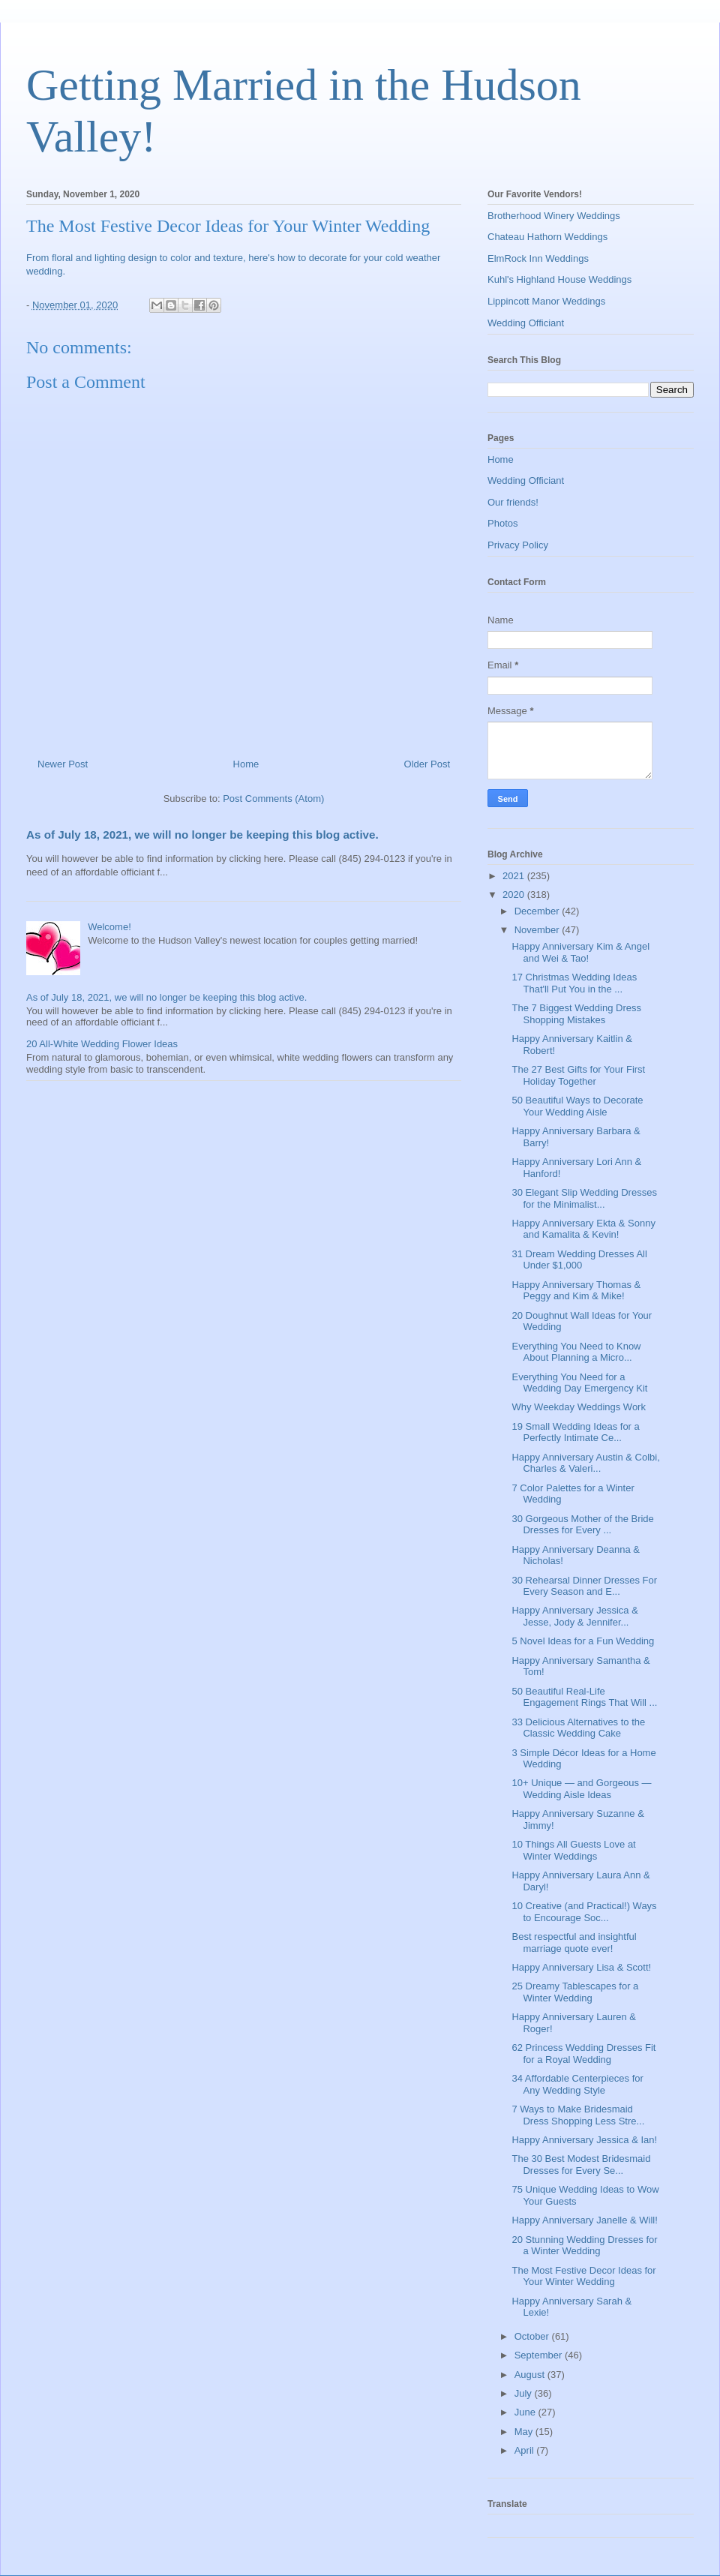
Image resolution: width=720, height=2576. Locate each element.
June (526, 2412)
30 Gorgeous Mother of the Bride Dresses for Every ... (582, 1524)
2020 (514, 894)
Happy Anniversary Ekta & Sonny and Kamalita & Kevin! (584, 1229)
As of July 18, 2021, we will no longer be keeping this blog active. (202, 834)
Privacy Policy (518, 545)
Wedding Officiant (526, 323)
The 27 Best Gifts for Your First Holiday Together (578, 1075)
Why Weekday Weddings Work (578, 1407)
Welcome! (109, 926)
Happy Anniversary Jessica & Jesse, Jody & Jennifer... (575, 1616)
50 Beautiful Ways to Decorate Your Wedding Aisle (577, 1106)
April (525, 2450)
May (525, 2431)
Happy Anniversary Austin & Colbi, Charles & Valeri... (585, 1463)
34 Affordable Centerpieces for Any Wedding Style (577, 2084)
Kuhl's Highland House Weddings (560, 279)
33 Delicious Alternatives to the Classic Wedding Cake (578, 1728)
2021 (514, 875)
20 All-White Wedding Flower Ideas (102, 1043)
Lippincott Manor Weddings (546, 301)
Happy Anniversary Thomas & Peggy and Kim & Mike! (576, 1290)
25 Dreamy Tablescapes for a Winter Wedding (575, 1992)
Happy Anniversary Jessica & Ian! (584, 2139)
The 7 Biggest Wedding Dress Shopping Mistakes (576, 1013)
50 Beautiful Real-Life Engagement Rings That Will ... (584, 1697)
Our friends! (513, 502)
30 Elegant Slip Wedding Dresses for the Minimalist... (584, 1198)
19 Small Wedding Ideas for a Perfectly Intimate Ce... (575, 1432)
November (538, 929)
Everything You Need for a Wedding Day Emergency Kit (579, 1383)
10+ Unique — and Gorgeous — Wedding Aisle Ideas (581, 1788)
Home (246, 764)
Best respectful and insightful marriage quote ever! (574, 1942)
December (538, 911)
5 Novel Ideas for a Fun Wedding (583, 1641)
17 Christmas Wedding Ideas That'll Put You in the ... (574, 983)
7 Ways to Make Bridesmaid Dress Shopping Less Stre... (578, 2115)
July (524, 2393)
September (539, 2355)
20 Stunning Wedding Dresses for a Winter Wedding (584, 2245)
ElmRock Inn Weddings (538, 258)
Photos (503, 523)
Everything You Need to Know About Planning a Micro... (576, 1352)
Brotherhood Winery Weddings (554, 215)
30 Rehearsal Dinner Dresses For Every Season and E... (584, 1586)
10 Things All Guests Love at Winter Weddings (573, 1850)
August (531, 2374)
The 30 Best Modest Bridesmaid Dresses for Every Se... (581, 2164)
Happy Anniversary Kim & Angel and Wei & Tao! (581, 952)
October (533, 2336)
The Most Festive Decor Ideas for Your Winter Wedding (584, 2276)
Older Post (427, 764)
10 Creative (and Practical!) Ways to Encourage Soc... (584, 1911)
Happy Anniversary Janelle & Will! (584, 2220)
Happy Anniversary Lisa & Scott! (581, 1967)
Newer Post (63, 764)
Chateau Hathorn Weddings (548, 236)
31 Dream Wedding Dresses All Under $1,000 (579, 1259)
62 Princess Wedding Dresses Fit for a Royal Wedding (584, 2053)
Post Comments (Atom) (273, 798)
